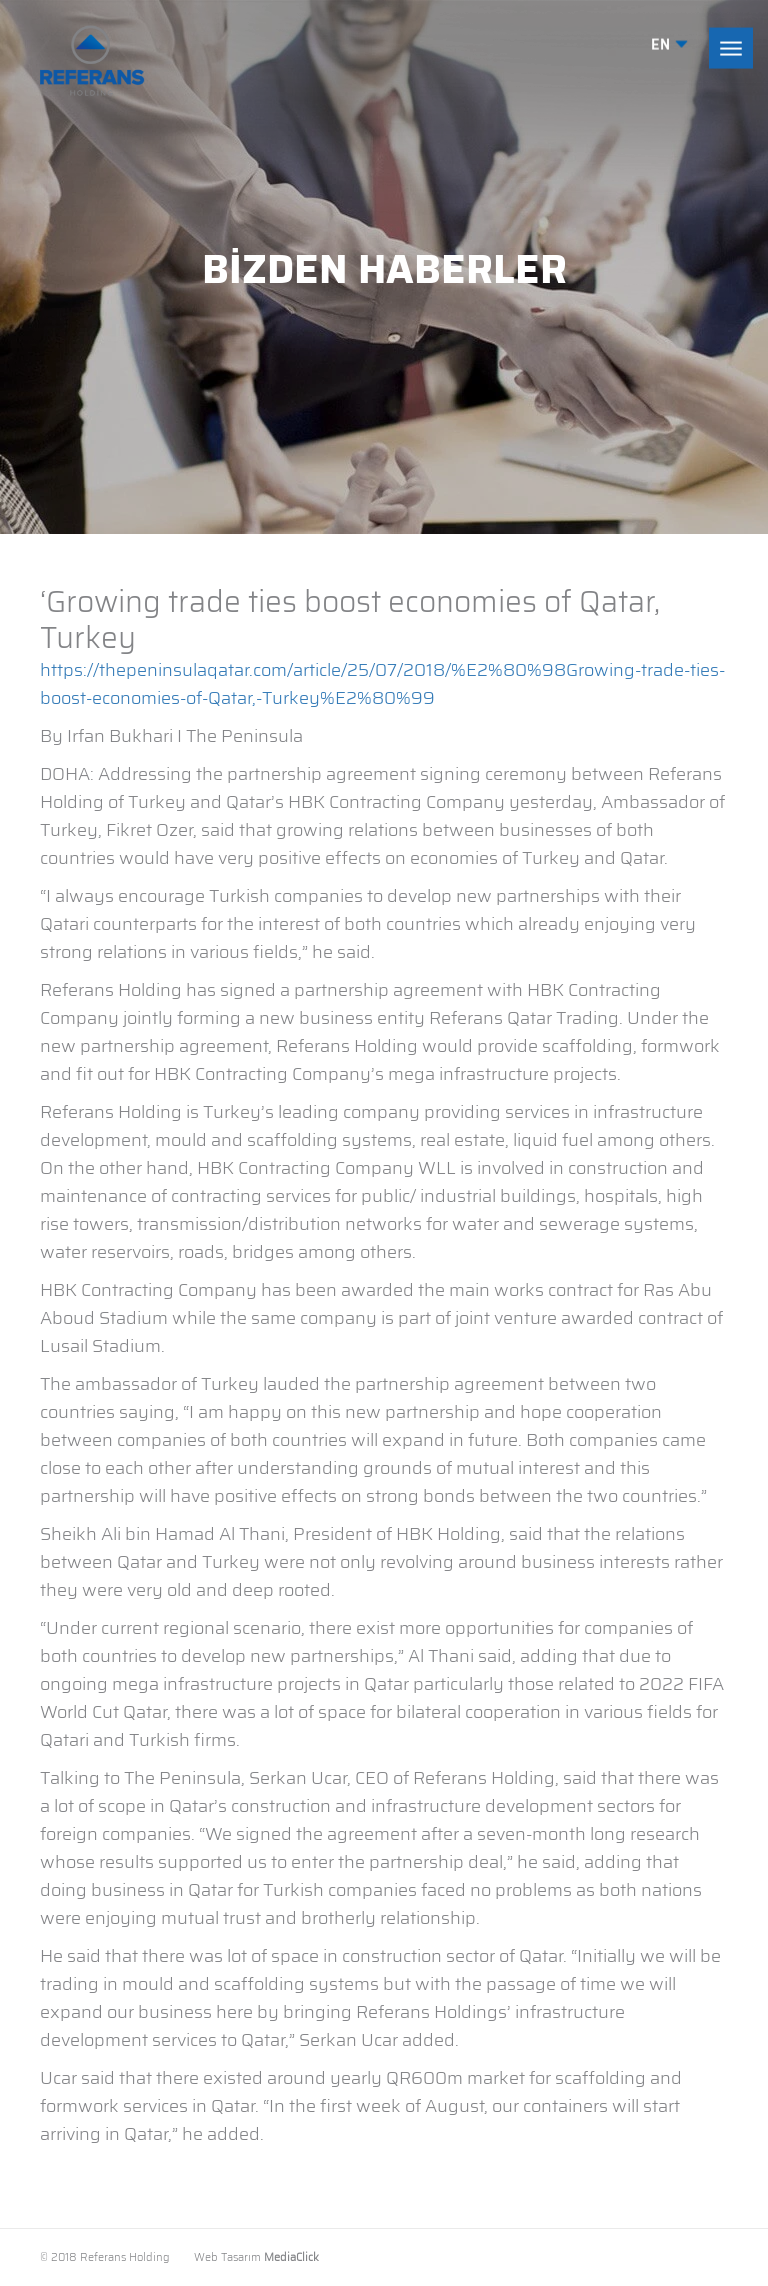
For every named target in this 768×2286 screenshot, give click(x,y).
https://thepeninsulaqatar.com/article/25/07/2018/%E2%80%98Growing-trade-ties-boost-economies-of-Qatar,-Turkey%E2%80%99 (382, 684)
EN (669, 45)
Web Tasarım (227, 2257)
